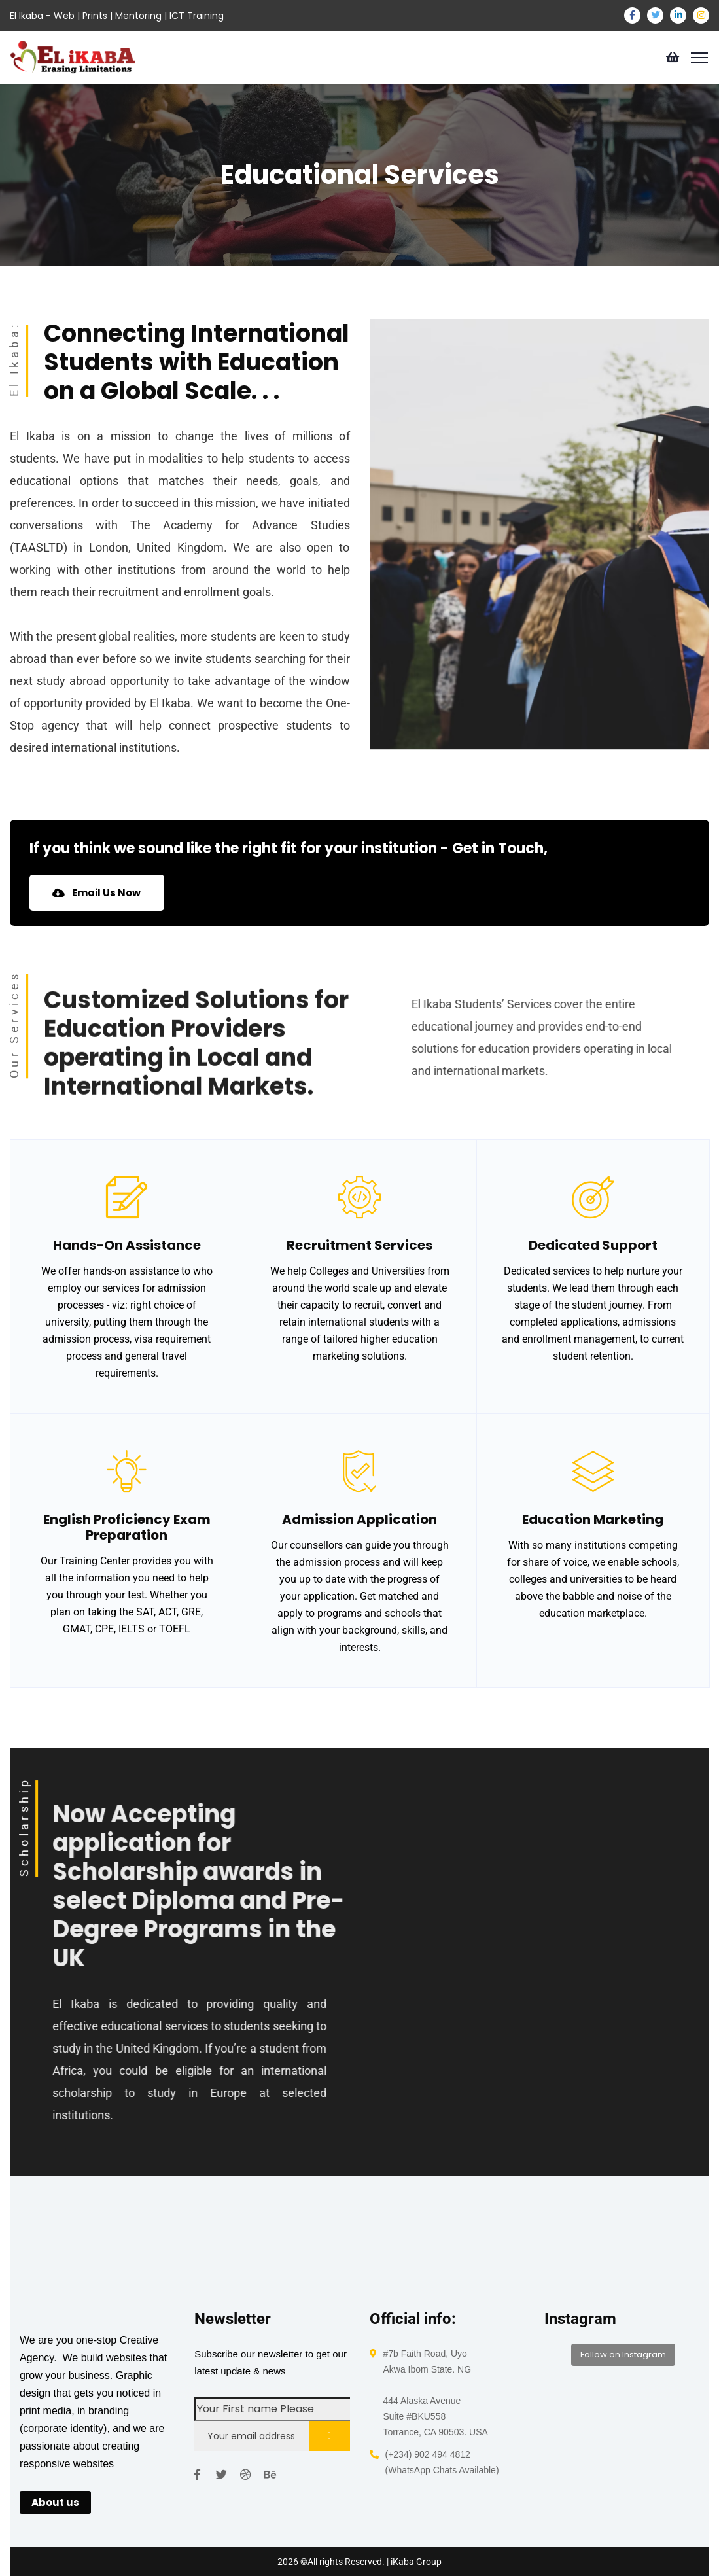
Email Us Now (101, 893)
